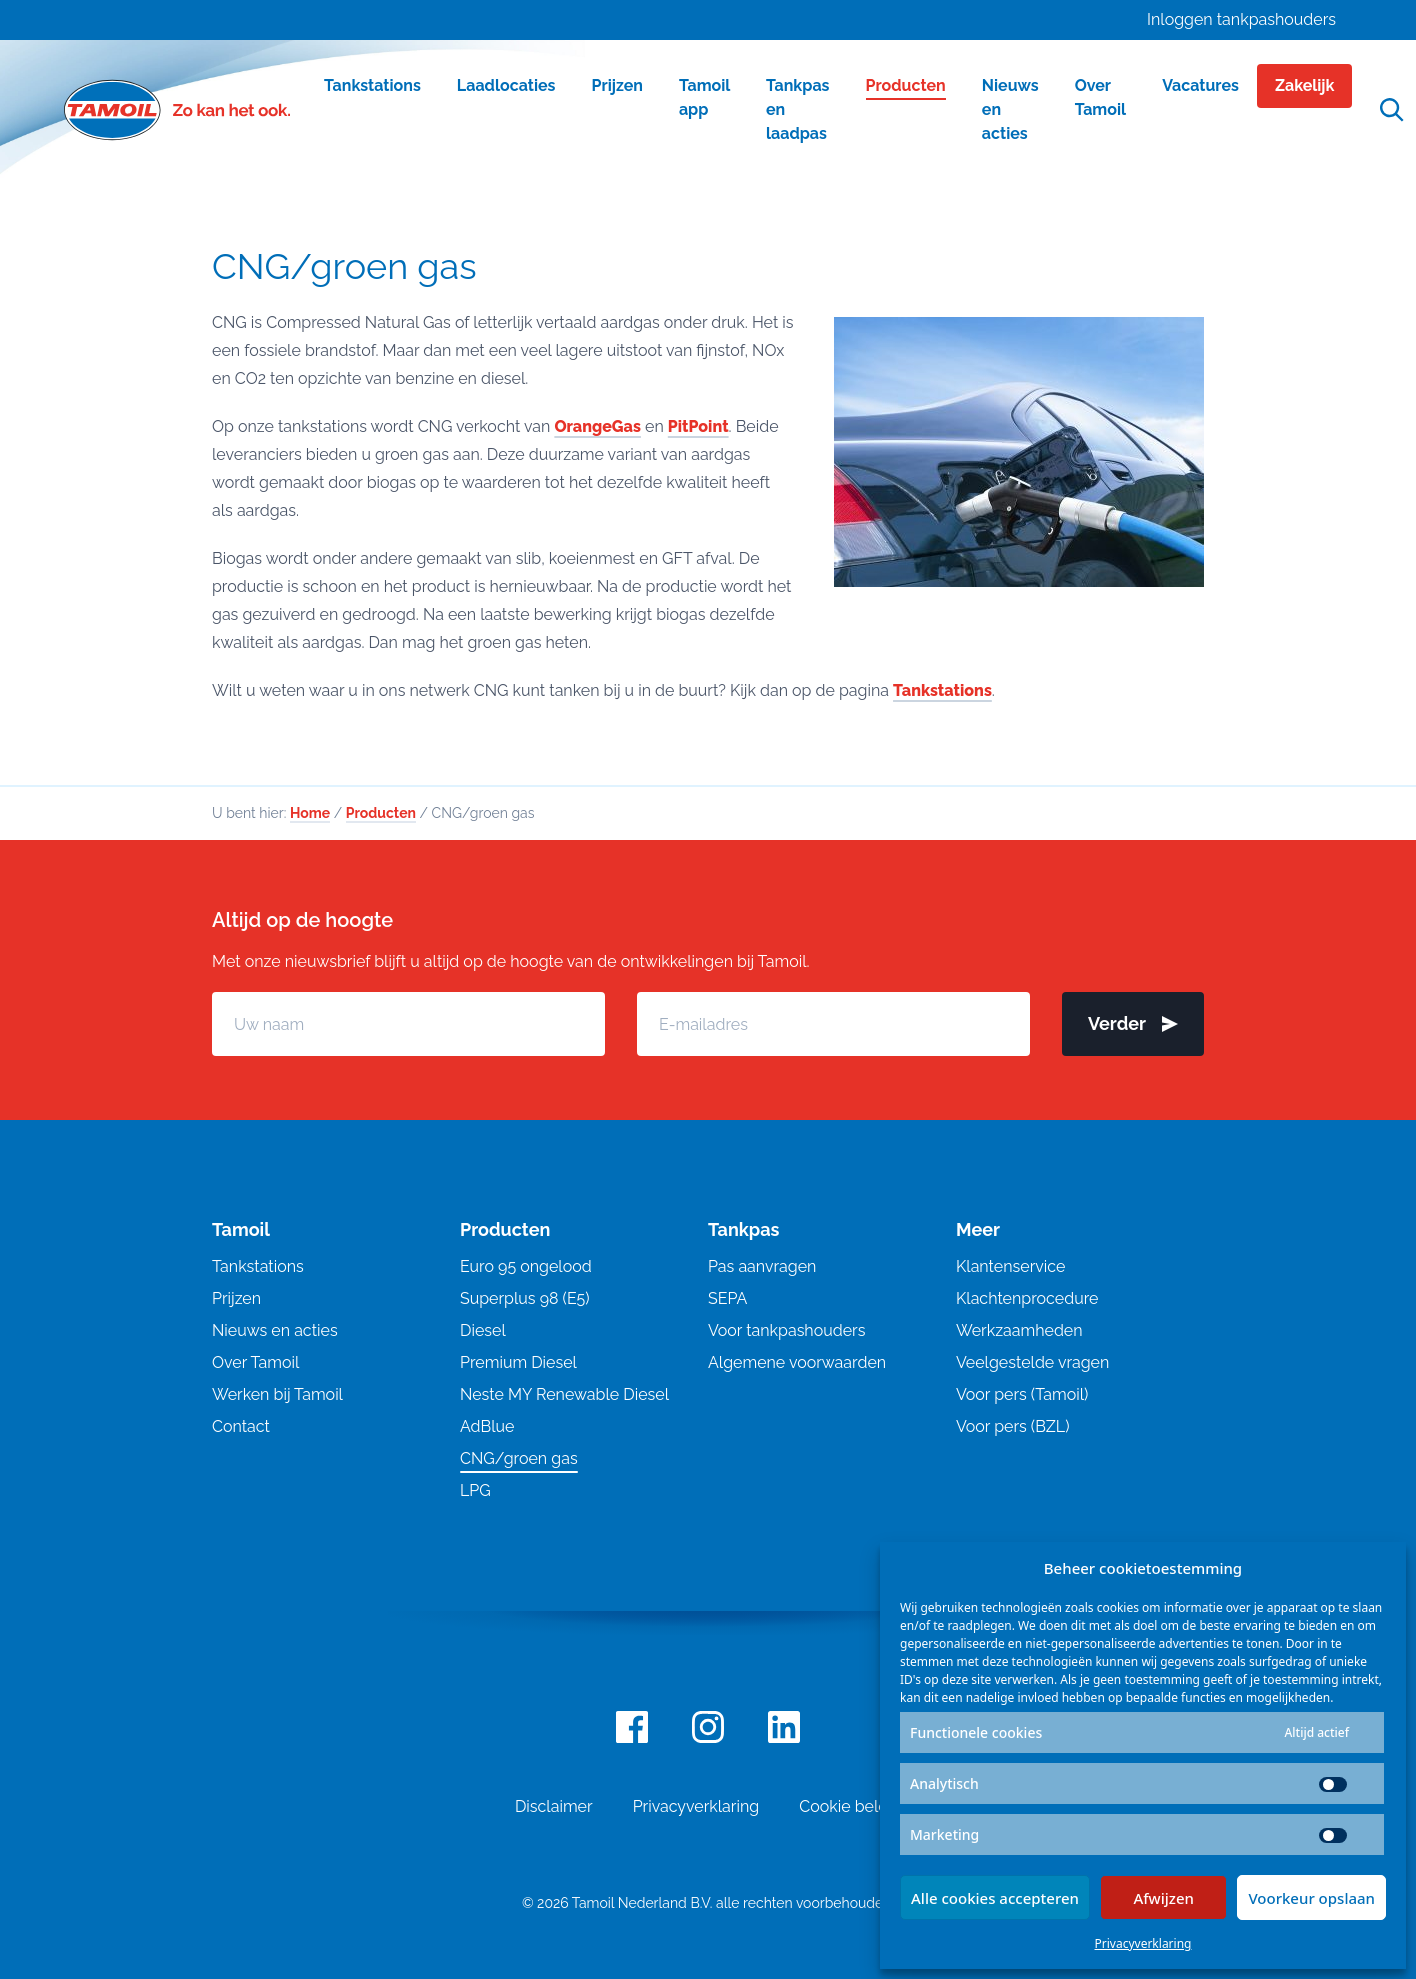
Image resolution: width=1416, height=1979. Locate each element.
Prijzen (236, 1298)
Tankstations (942, 690)
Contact (241, 1426)
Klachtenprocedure (1027, 1298)
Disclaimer (554, 1806)
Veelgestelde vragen (1032, 1362)
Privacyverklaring (1143, 1943)
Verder (1133, 1023)
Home (310, 813)
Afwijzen (1163, 1898)
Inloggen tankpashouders (1241, 19)
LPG (475, 1490)
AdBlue (487, 1426)
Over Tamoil (255, 1362)
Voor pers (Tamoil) (1022, 1394)
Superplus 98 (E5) (525, 1298)
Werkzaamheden (1019, 1330)
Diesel (483, 1330)
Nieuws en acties (275, 1330)
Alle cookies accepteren (995, 1898)
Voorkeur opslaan (1311, 1898)
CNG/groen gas (519, 1458)
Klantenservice (1010, 1266)
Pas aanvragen (762, 1266)
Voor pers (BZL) (1012, 1426)
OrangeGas (597, 426)
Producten (381, 813)
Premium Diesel (518, 1362)
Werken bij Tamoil (277, 1394)
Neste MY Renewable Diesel (564, 1394)
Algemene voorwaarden (797, 1362)
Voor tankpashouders (786, 1330)
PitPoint (698, 426)
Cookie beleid (850, 1806)
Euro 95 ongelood (526, 1266)
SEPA (727, 1298)
